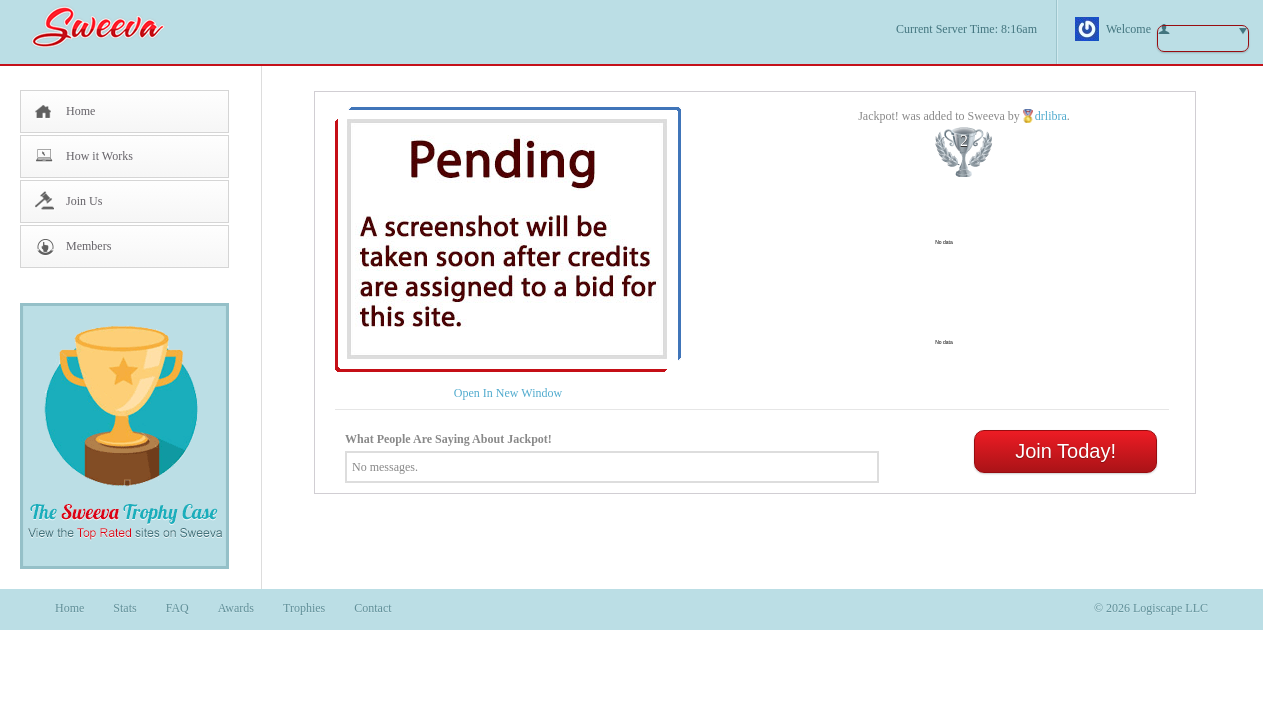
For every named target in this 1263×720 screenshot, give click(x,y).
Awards (236, 608)
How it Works (99, 156)
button (1203, 38)
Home (80, 111)
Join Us (84, 201)
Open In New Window (508, 393)
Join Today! (1065, 451)
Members (88, 246)
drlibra (1051, 116)
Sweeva (108, 26)
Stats (124, 608)
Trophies (304, 608)
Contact (372, 608)
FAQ (177, 608)
